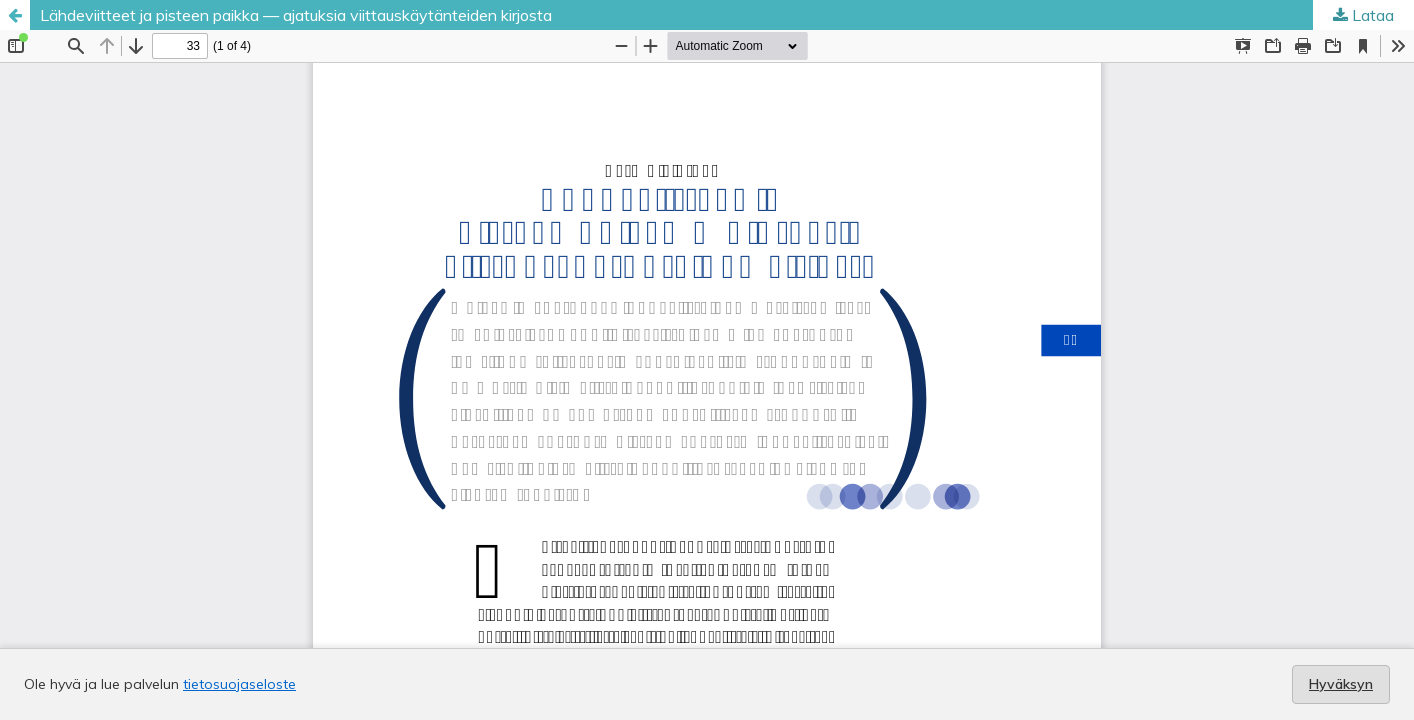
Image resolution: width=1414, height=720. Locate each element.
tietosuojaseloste (239, 684)
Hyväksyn (1341, 684)
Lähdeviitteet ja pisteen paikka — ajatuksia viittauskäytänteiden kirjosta (296, 15)
